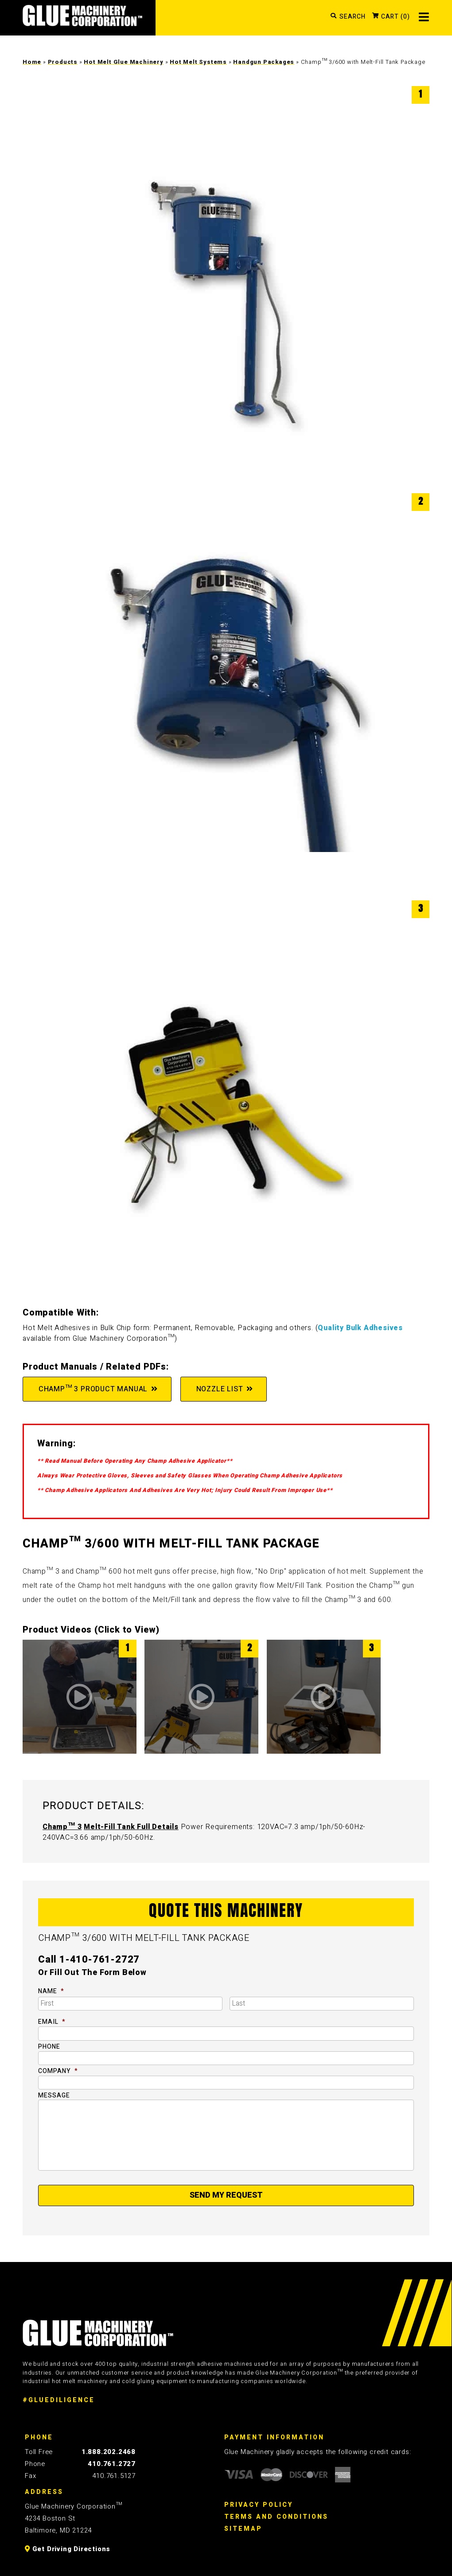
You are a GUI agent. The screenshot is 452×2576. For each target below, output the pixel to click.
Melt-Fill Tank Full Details (131, 1827)
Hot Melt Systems (198, 62)
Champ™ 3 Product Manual (92, 1389)
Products (63, 62)
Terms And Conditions (276, 2516)
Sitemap (243, 2528)
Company (58, 2071)
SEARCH (352, 17)
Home (32, 62)
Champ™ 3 (62, 1827)
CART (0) (395, 17)
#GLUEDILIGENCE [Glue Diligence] (59, 2400)
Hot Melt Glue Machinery (123, 62)
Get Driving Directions (67, 2549)
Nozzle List (218, 1389)
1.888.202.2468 (109, 2452)
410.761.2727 (112, 2464)
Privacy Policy (258, 2504)
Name (51, 1991)
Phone (49, 2047)
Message (54, 2096)
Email (52, 2022)
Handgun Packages (263, 62)
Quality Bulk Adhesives (360, 1328)
